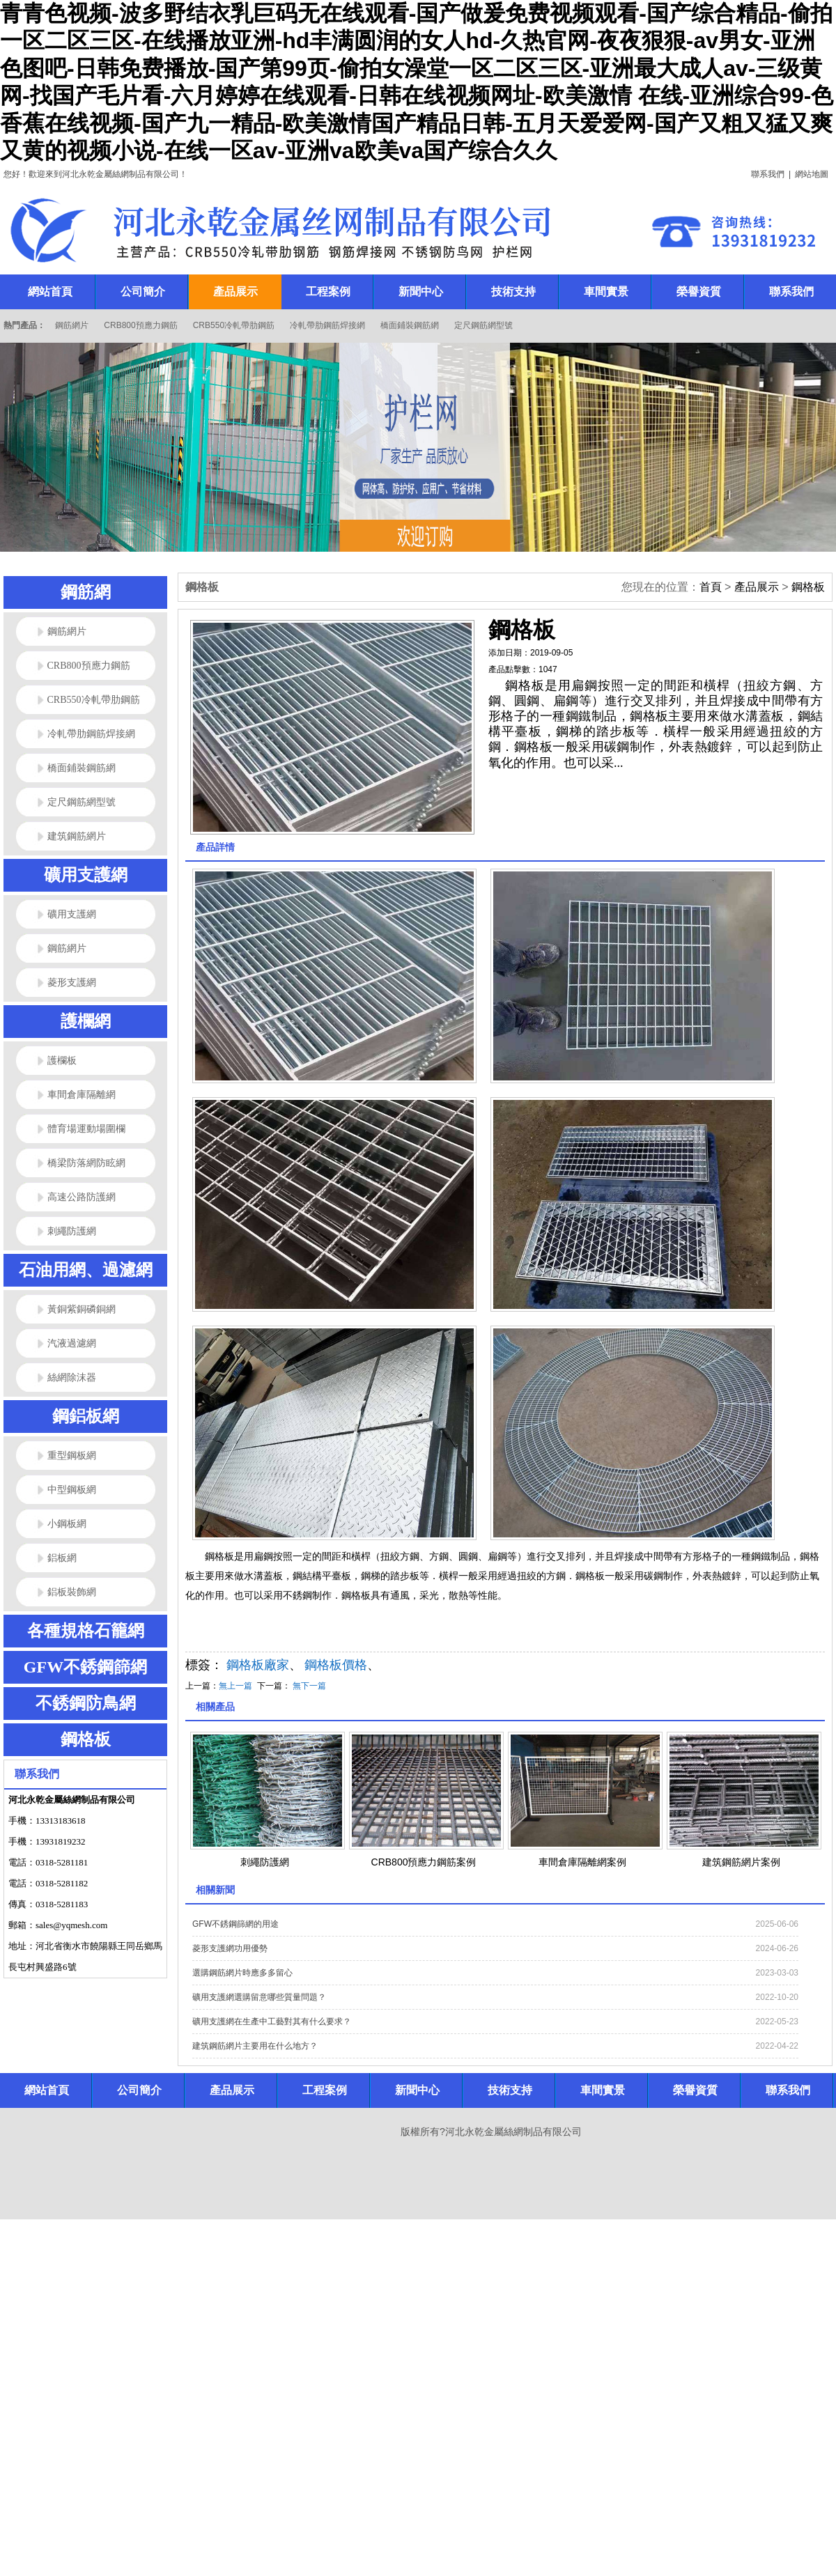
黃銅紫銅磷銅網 (81, 1309)
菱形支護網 (71, 982)
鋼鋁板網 (85, 1416)
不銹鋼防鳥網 (86, 1703)
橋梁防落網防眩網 (86, 1163)
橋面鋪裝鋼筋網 (409, 325)
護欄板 (62, 1060)
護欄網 (86, 1021)
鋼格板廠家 (257, 1665)
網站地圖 (811, 174)
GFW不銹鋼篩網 (85, 1667)
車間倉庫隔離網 (81, 1094)
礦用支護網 (85, 875)
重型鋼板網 (71, 1455)
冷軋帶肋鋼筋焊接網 (327, 325)
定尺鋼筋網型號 (483, 325)
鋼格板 (86, 1739)
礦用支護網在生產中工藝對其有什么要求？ (271, 2021)
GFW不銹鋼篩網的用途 (235, 1924)
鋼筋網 (86, 592)
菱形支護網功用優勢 (230, 1948)
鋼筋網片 (71, 325)
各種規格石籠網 (85, 1631)
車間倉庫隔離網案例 (582, 1862)
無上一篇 (235, 1686)
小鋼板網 (66, 1524)
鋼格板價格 (335, 1665)
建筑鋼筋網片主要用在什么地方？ (255, 2046)
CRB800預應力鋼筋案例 (424, 1862)
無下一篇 (309, 1686)
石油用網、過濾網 (86, 1270)
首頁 (710, 587)
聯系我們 (767, 174)
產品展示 (756, 587)
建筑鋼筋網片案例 (741, 1862)
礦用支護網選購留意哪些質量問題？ (259, 1997)
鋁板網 (62, 1558)
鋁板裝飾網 (71, 1592)
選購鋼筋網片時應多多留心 (242, 1973)
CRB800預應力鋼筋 (140, 325)
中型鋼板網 (71, 1489)
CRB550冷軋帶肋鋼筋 (233, 325)
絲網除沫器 (71, 1377)
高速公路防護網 (81, 1197)
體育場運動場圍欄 (86, 1129)
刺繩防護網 (71, 1231)
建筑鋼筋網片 (76, 836)
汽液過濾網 (71, 1343)
